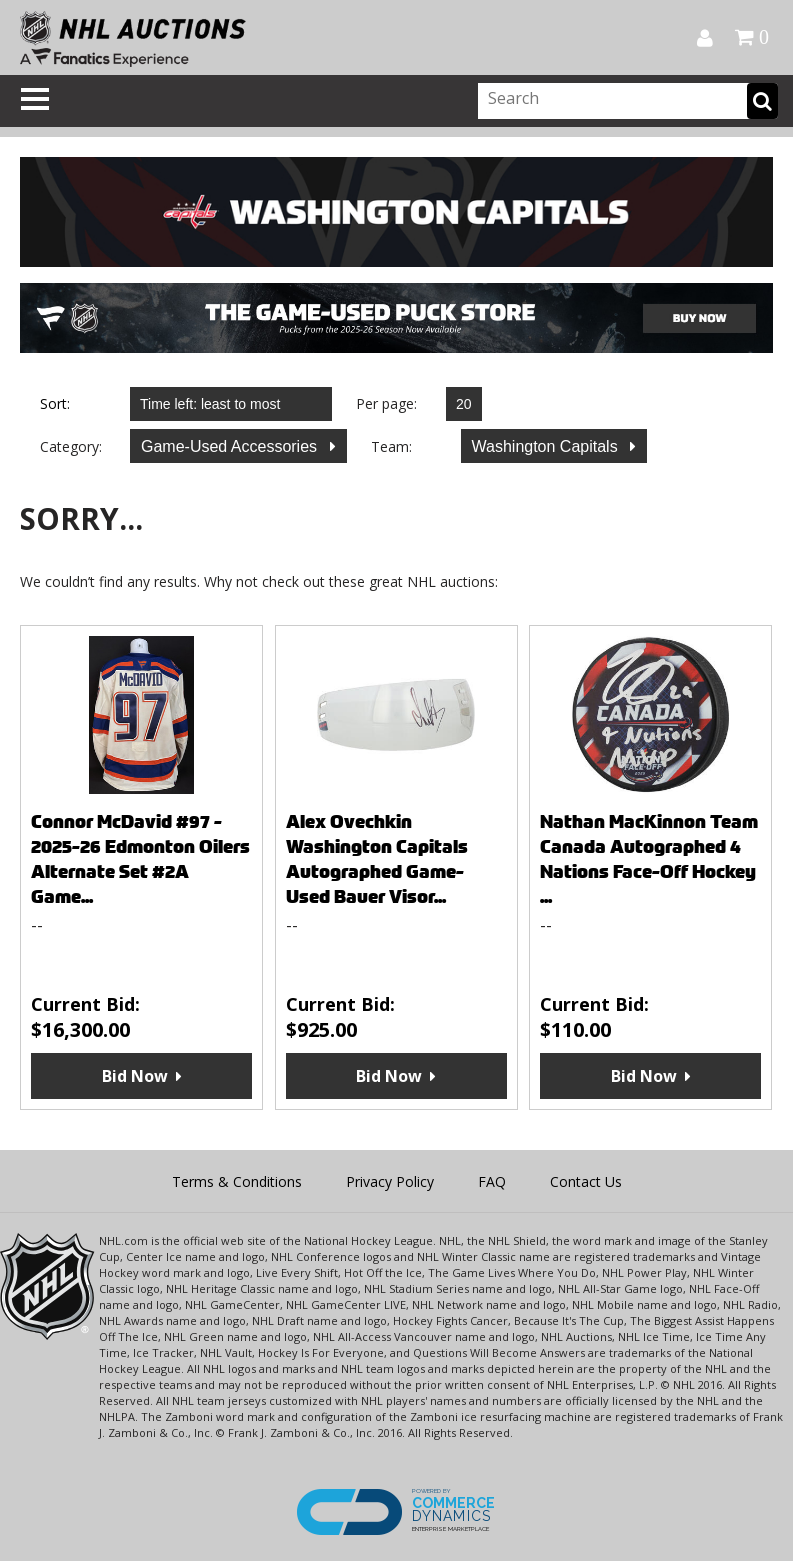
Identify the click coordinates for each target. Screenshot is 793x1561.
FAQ (492, 1181)
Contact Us (586, 1181)
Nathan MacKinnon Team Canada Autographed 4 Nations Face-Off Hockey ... (649, 859)
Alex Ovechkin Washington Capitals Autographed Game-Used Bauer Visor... (377, 859)
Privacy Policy (390, 1181)
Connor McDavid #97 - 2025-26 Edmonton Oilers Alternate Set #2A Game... (140, 859)
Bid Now (135, 1076)
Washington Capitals (547, 446)
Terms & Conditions (237, 1181)
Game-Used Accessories (231, 446)
